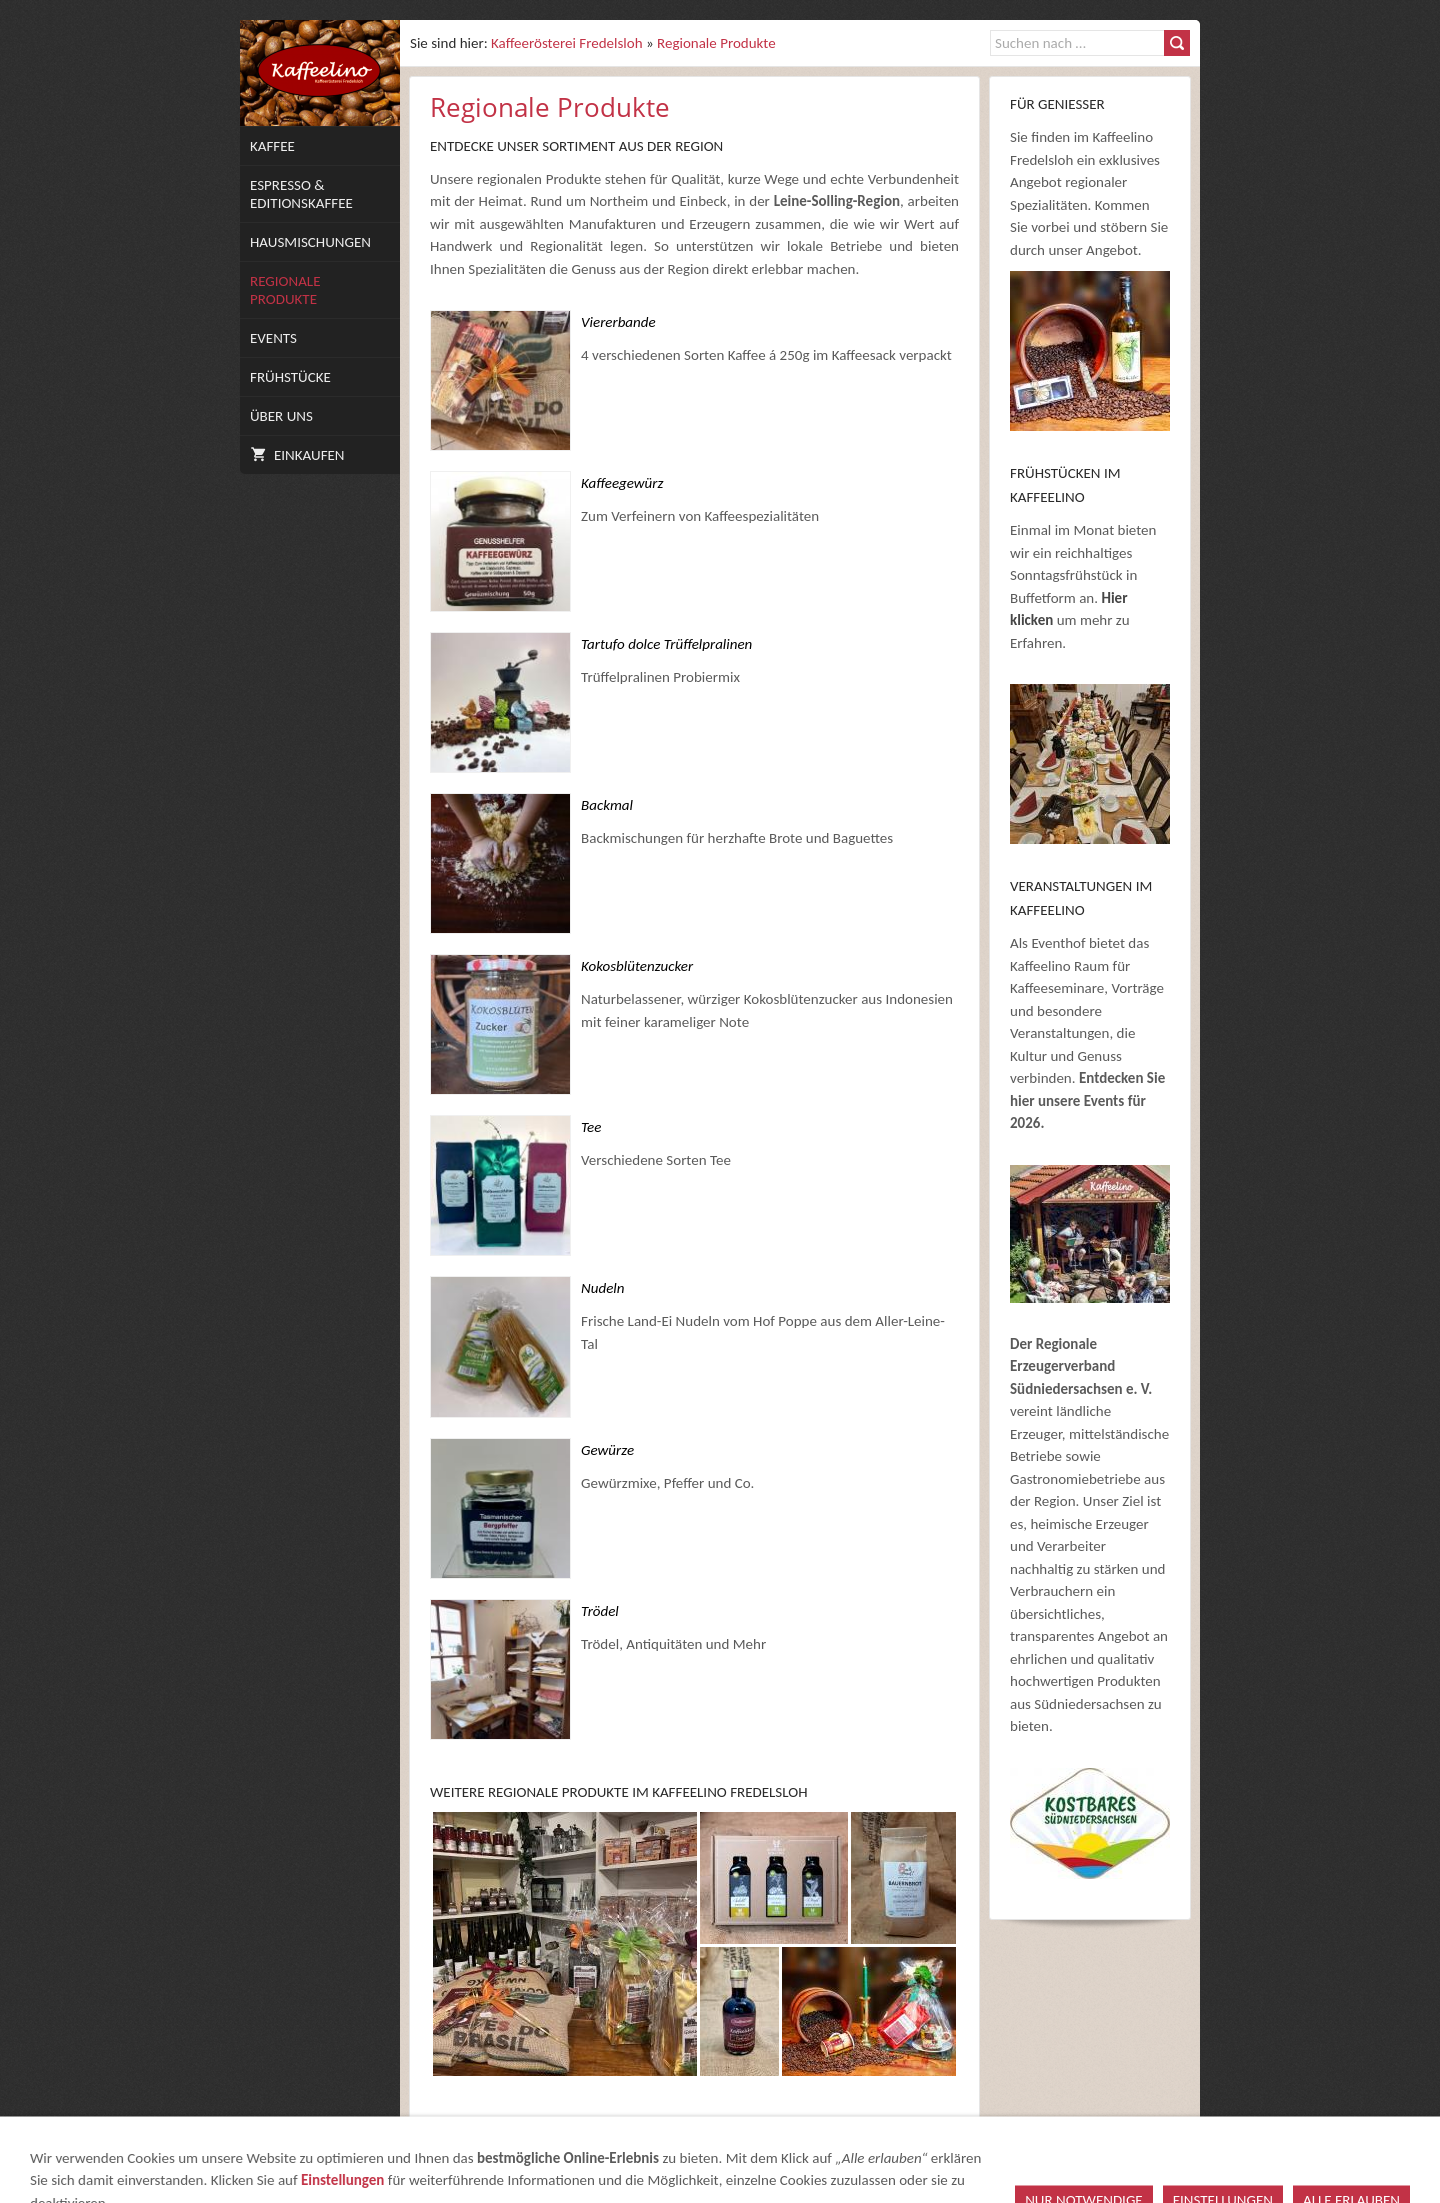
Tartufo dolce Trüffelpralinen (666, 644)
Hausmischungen (310, 242)
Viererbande (618, 322)
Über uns (281, 416)
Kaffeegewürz (622, 483)
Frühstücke (290, 377)
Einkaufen (297, 455)
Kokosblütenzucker (637, 966)
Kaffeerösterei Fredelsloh (566, 43)
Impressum (667, 2160)
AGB (732, 2160)
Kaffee (272, 146)
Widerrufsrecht (814, 2160)
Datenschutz (929, 2160)
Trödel (600, 1611)
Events (273, 338)
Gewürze (607, 1450)
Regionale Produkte (285, 290)
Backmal (607, 805)
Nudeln (602, 1288)
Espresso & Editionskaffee (301, 194)
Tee (591, 1127)
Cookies (1163, 2160)
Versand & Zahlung (1055, 2160)
